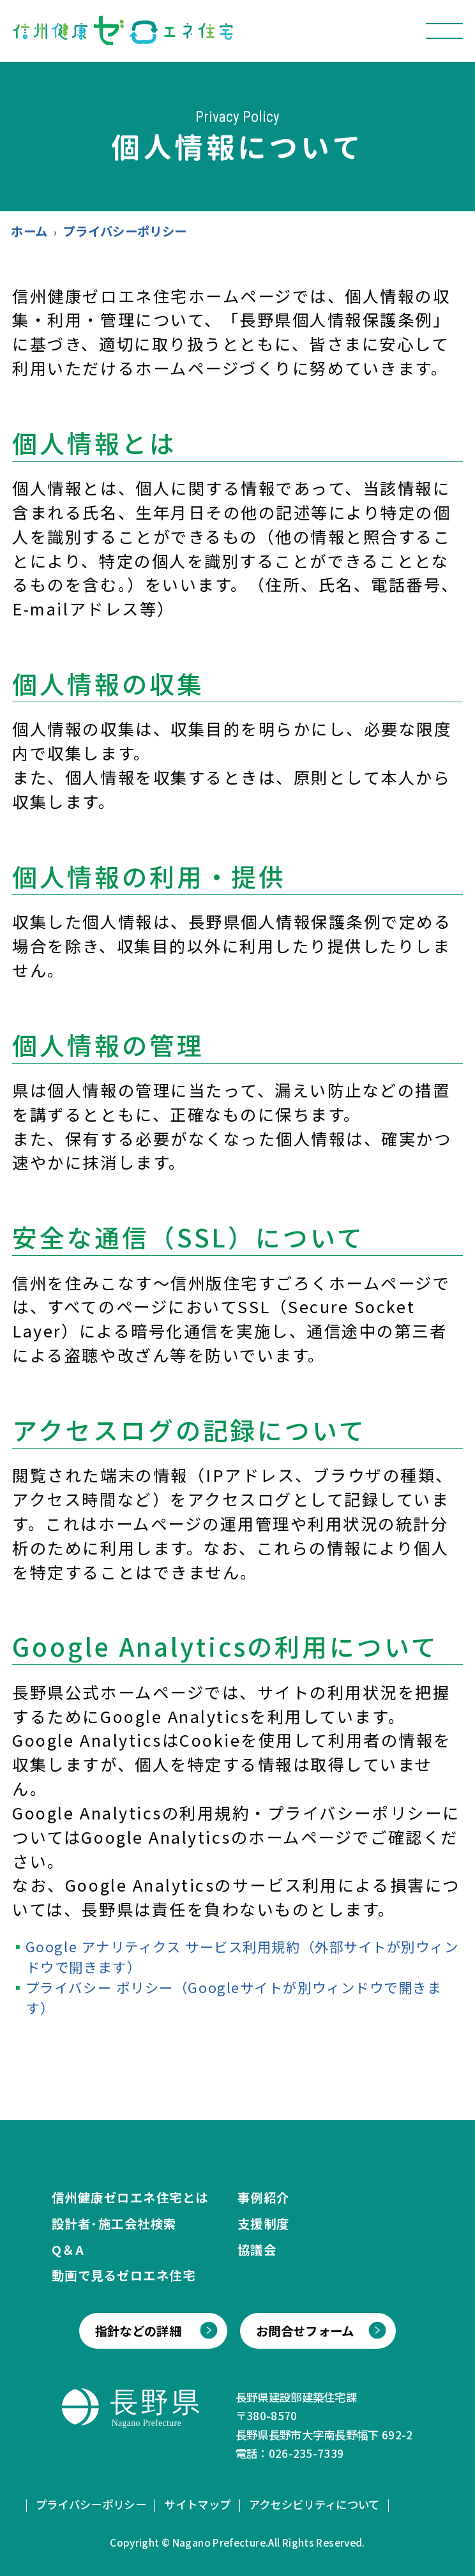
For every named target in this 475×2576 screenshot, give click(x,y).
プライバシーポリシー (91, 2504)
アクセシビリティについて (314, 2504)
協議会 (257, 2249)
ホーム (29, 231)
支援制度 (264, 2223)
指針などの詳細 (138, 2330)
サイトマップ (197, 2504)
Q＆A (68, 2249)
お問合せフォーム (305, 2330)
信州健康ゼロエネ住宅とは (130, 2197)
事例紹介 (264, 2197)
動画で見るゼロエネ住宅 (123, 2275)
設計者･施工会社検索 (114, 2223)
